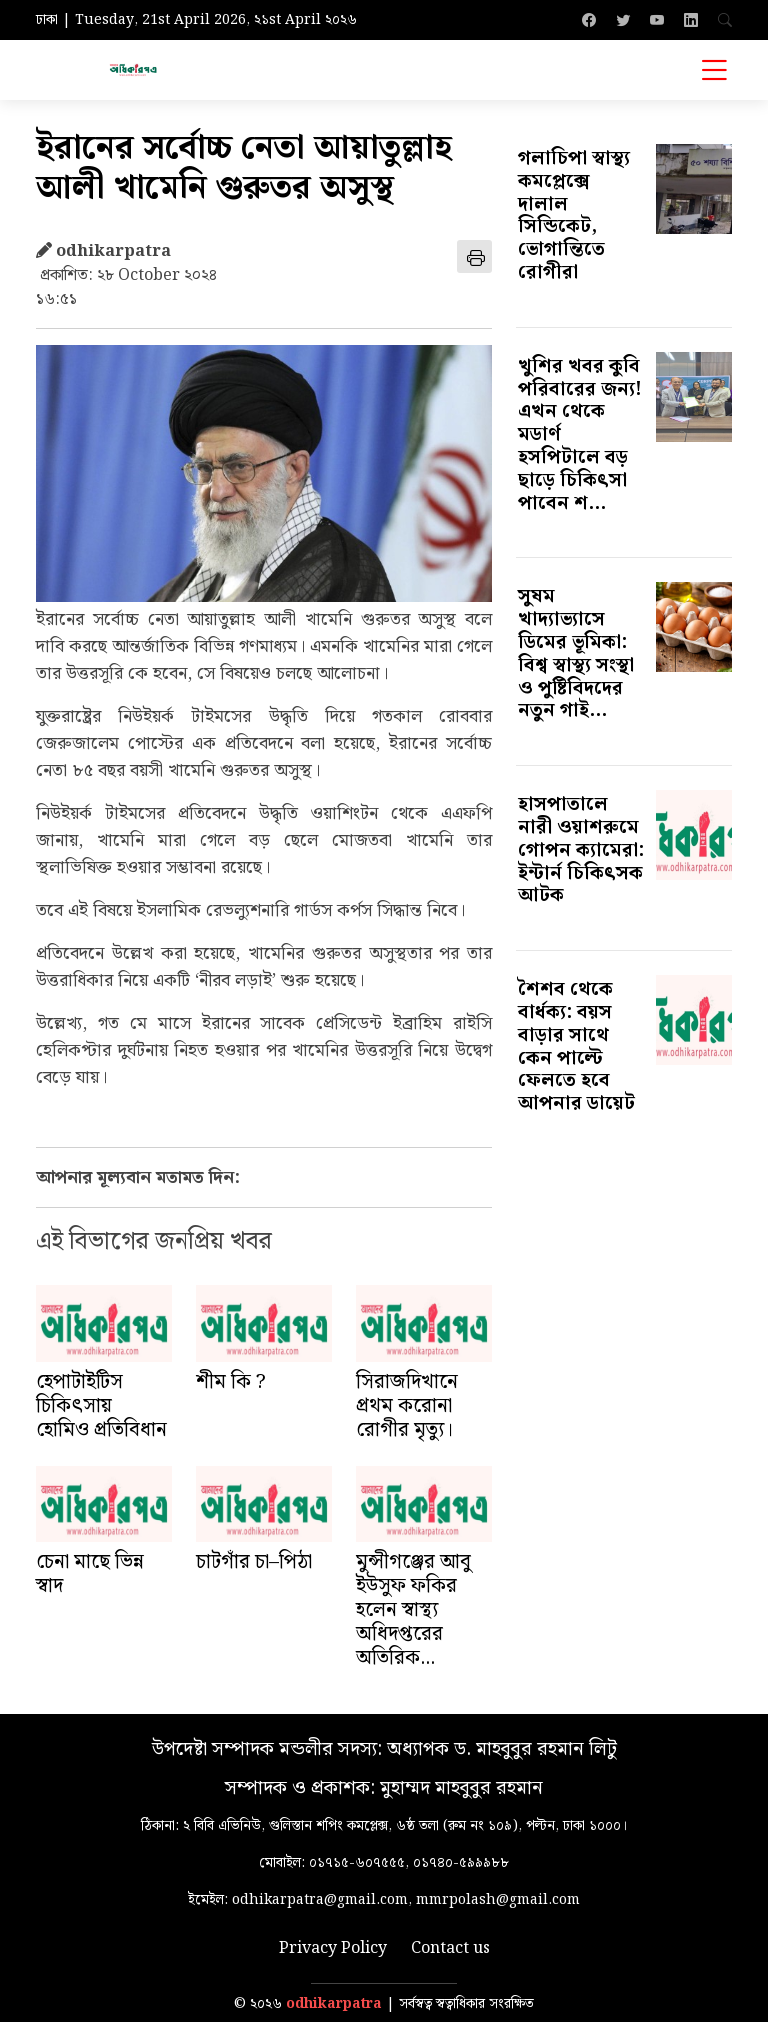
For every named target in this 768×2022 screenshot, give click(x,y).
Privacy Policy (333, 1949)
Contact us (450, 1949)
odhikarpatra (334, 2004)
